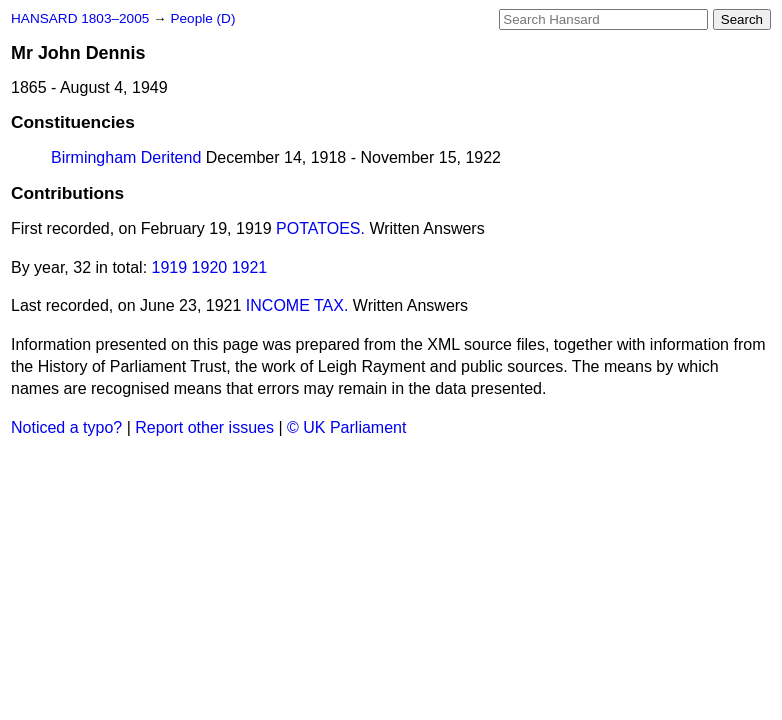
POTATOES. (320, 228)
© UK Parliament (346, 427)
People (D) (202, 18)
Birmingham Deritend (126, 157)
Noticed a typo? (66, 427)
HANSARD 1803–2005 (80, 18)
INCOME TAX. (297, 305)
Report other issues (204, 427)
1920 (210, 267)
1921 (250, 267)
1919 (170, 267)
